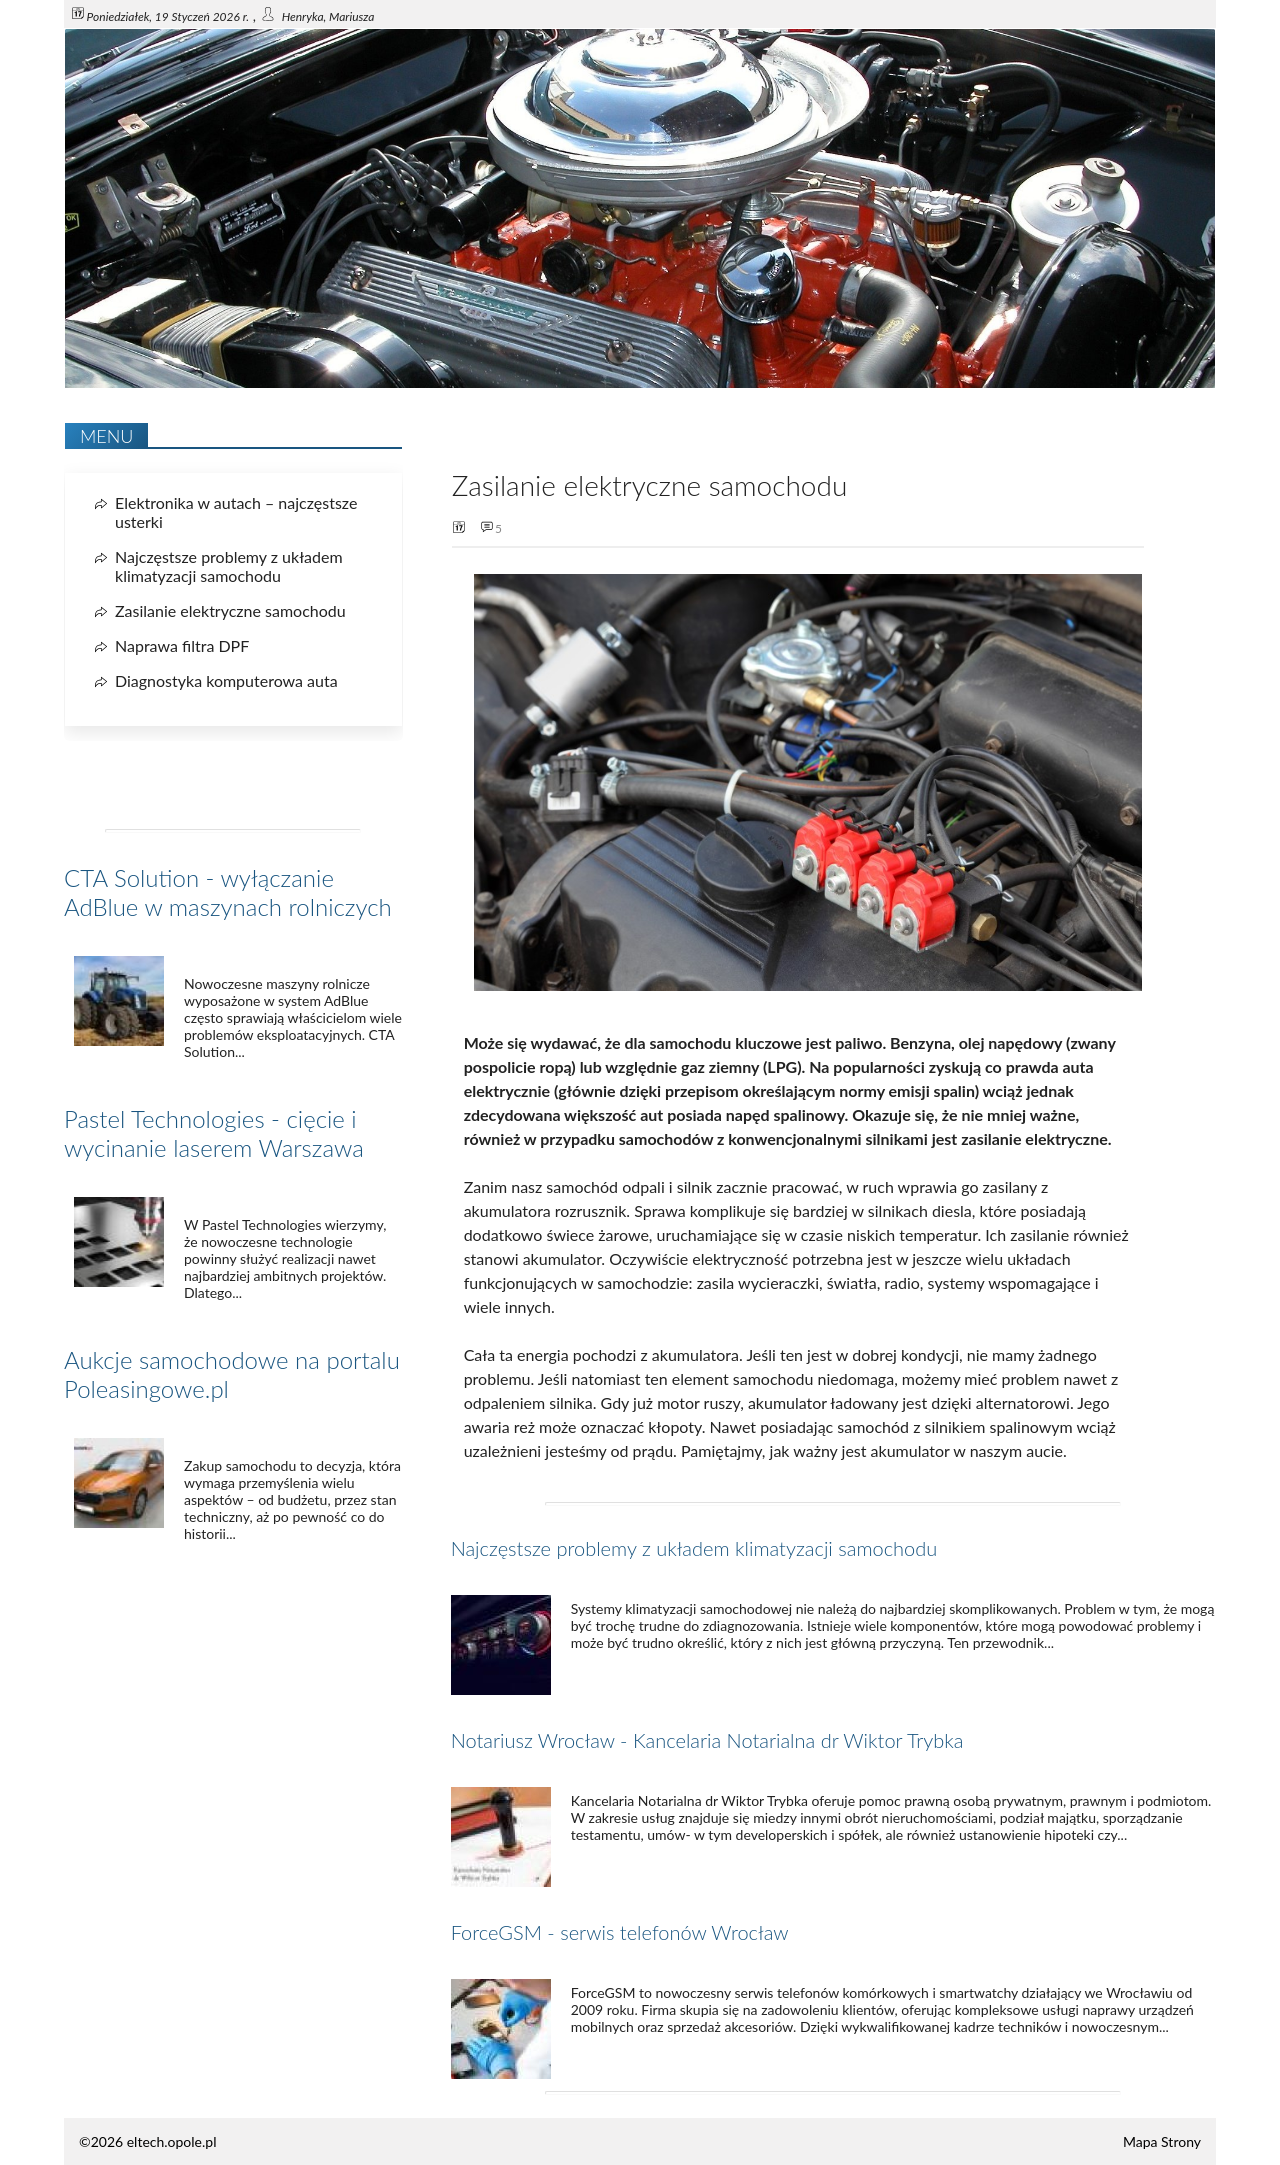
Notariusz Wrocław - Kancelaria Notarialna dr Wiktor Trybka (707, 1740)
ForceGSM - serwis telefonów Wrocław (620, 1932)
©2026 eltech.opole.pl (147, 2141)
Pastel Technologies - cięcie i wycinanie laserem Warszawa (214, 1133)
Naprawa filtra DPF (182, 645)
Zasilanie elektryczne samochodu (230, 610)
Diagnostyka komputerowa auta (226, 680)
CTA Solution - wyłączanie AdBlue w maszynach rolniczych (228, 892)
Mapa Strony (1162, 2141)
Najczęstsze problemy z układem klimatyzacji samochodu (694, 1548)
